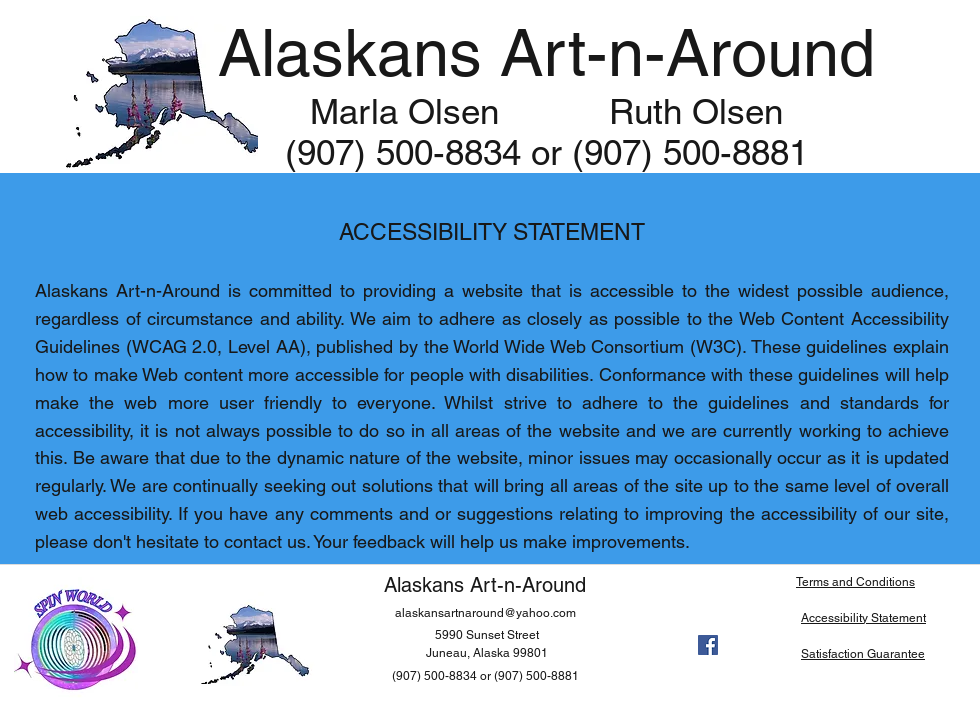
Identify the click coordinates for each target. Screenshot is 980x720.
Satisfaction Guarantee (863, 654)
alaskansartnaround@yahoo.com (485, 613)
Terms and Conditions (855, 582)
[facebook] (708, 645)
